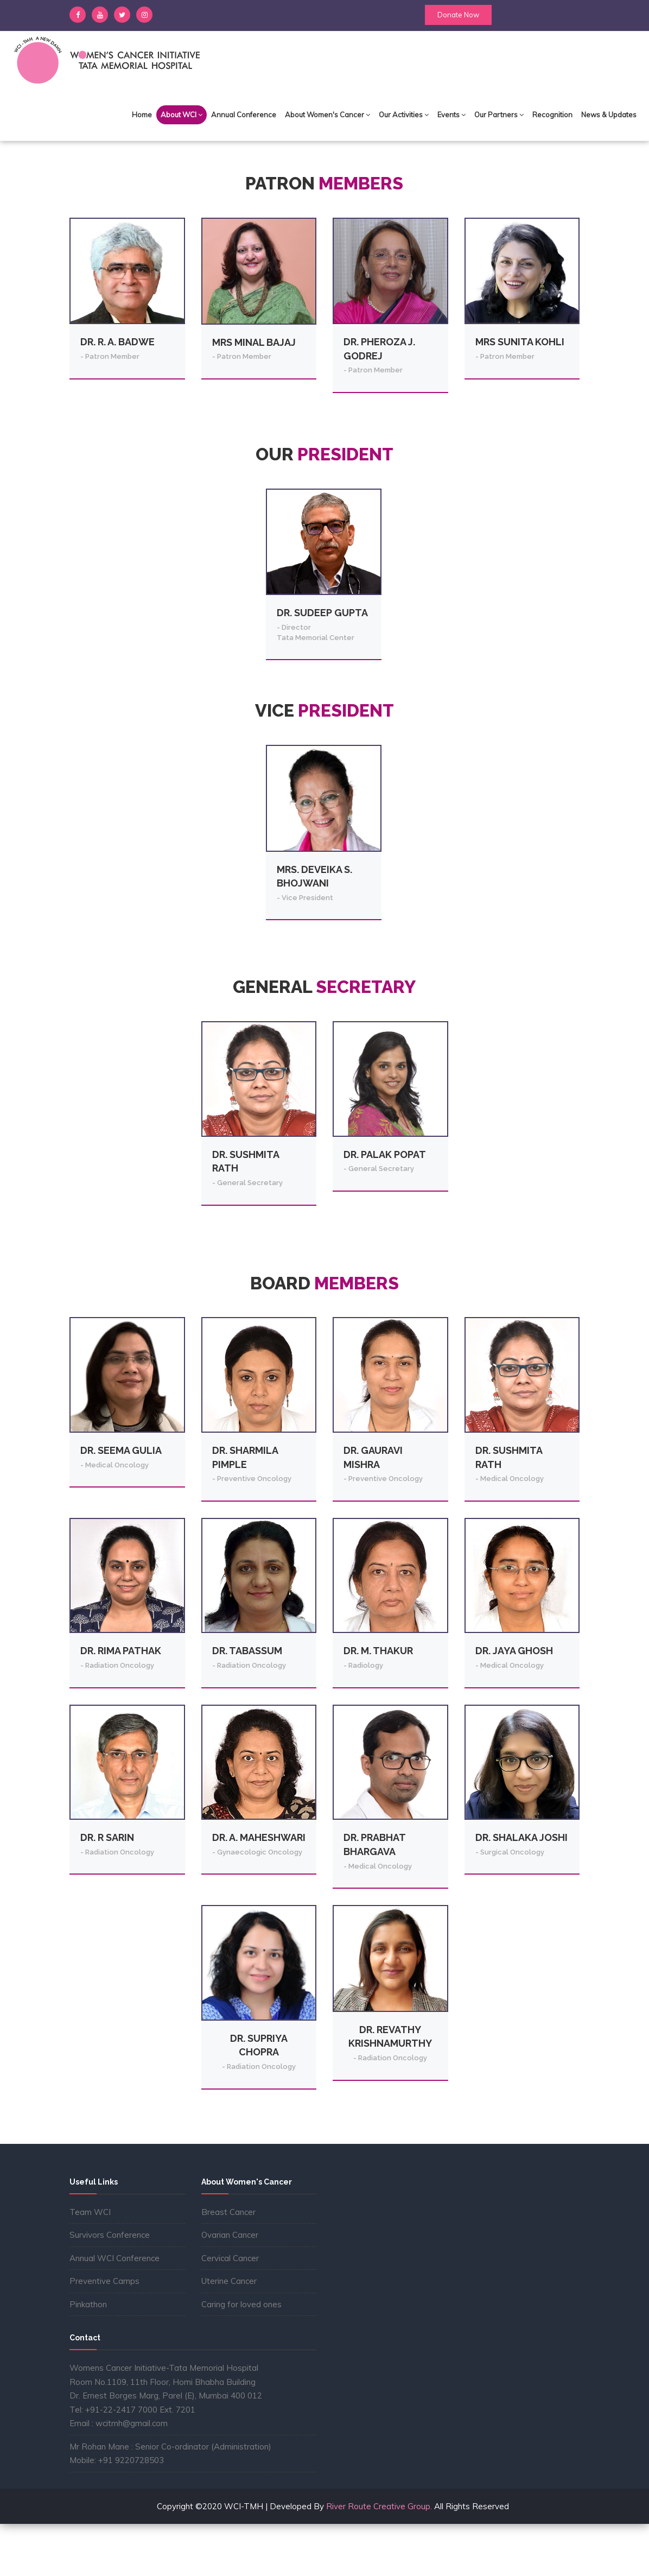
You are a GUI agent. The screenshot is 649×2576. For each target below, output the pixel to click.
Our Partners (499, 114)
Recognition (552, 114)
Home (142, 114)
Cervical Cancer (230, 2310)
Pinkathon (88, 2356)
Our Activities (404, 114)
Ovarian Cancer (229, 2287)
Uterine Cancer (229, 2333)
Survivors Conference (109, 2287)
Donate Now (458, 14)
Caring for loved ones (241, 2356)
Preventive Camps (104, 2333)
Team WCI (90, 2263)
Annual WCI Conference (114, 2310)
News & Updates (609, 114)
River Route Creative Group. (378, 2558)
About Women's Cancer (327, 114)
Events (451, 114)
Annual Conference (243, 114)
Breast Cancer (228, 2263)
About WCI (181, 114)
